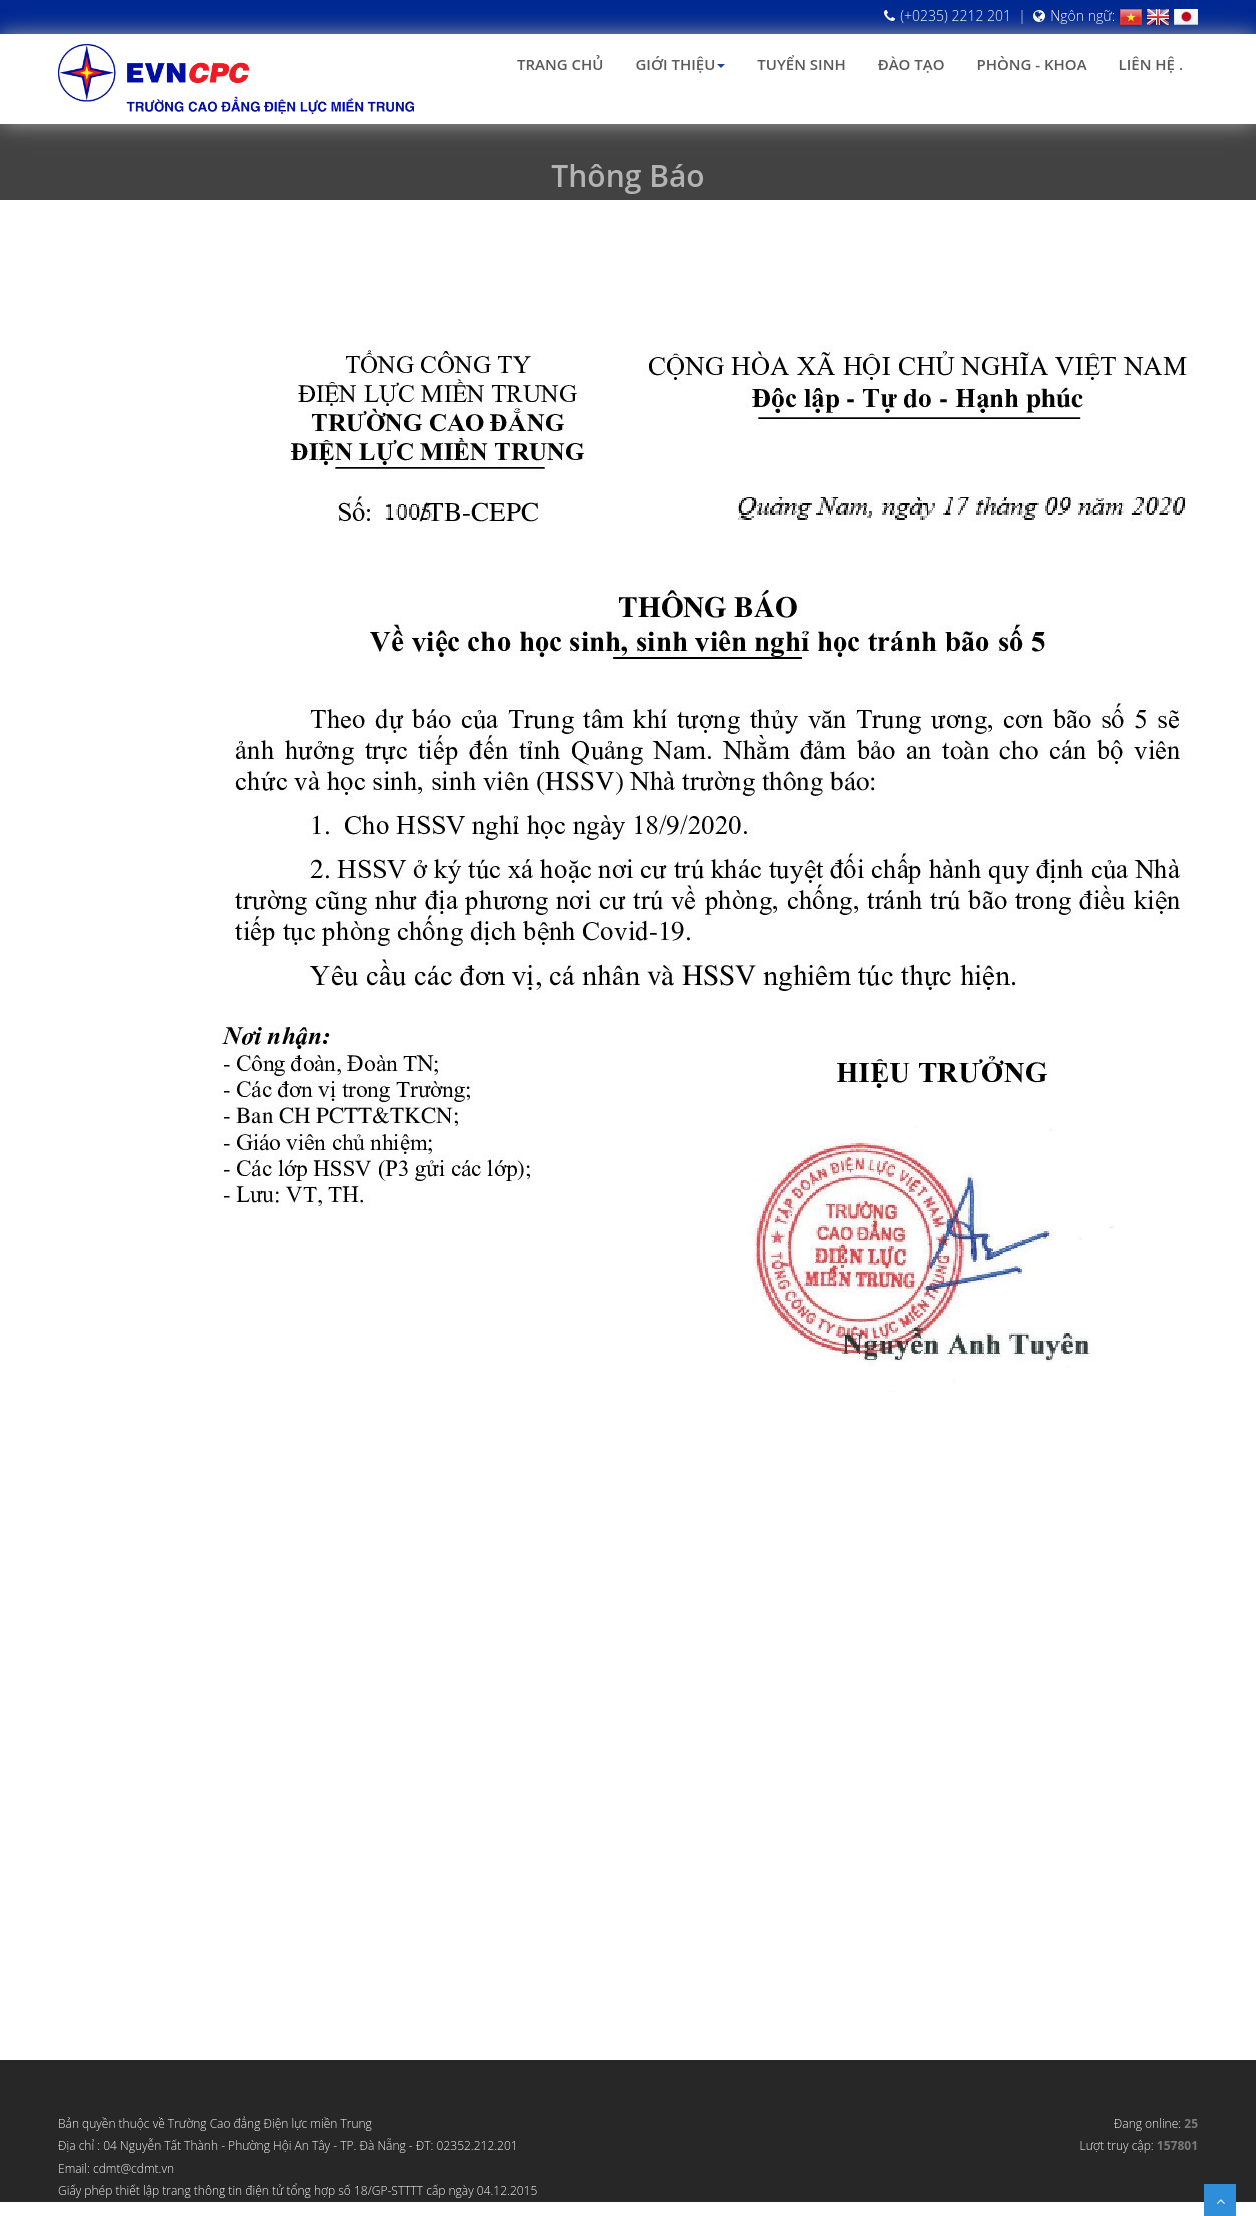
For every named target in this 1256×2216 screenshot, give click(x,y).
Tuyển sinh (801, 64)
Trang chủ (560, 64)
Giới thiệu (680, 64)
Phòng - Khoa (1031, 64)
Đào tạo (911, 64)
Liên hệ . (1151, 64)
